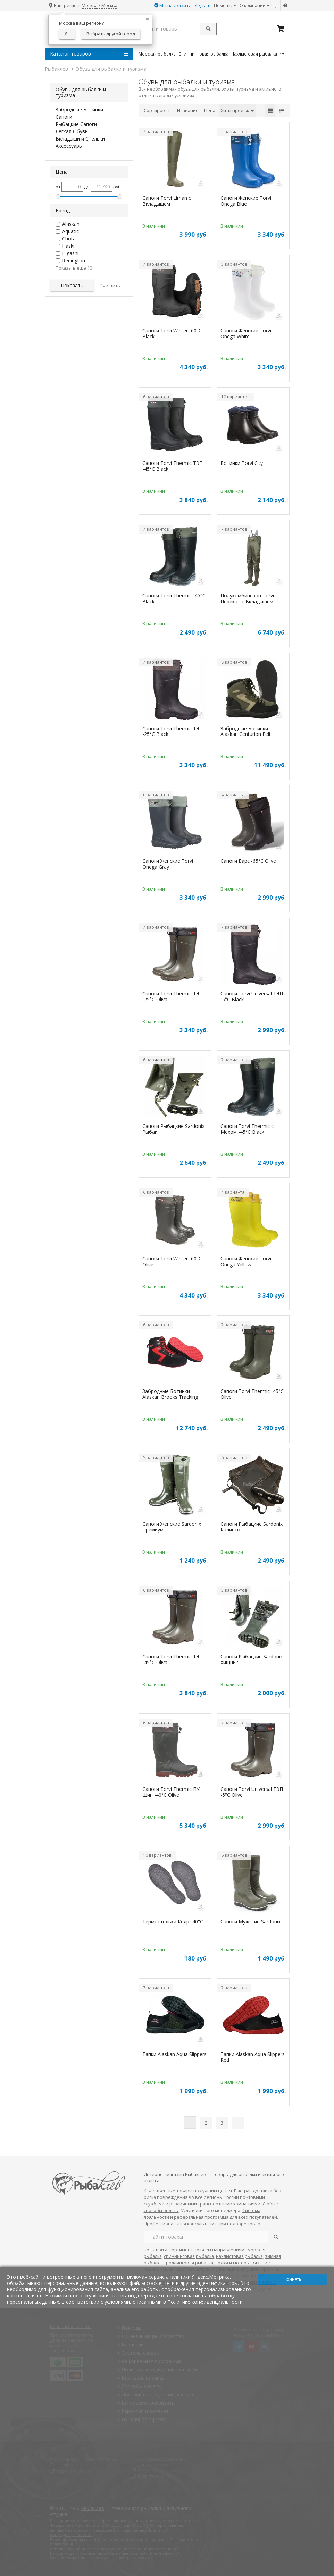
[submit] (208, 29)
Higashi (70, 253)
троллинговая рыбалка (188, 2263)
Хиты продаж (237, 110)
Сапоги (64, 116)
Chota (69, 238)
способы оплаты (161, 2210)
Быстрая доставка (253, 2191)
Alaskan (71, 224)
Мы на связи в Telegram (182, 5)
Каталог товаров (89, 54)
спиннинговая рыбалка (189, 2256)
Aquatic (70, 231)
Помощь (225, 5)
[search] (276, 2237)
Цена (209, 110)
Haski (68, 246)
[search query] (178, 29)
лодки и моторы (232, 2263)
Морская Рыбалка (157, 54)
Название (188, 110)
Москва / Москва (99, 5)
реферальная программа (201, 2217)
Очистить (109, 286)
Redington (73, 260)
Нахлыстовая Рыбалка (254, 54)
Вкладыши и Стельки (80, 138)
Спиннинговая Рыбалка (203, 54)
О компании (254, 5)
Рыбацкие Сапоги (76, 124)
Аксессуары (69, 146)
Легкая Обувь (72, 131)
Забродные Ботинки (79, 109)
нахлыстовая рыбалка (239, 2256)
